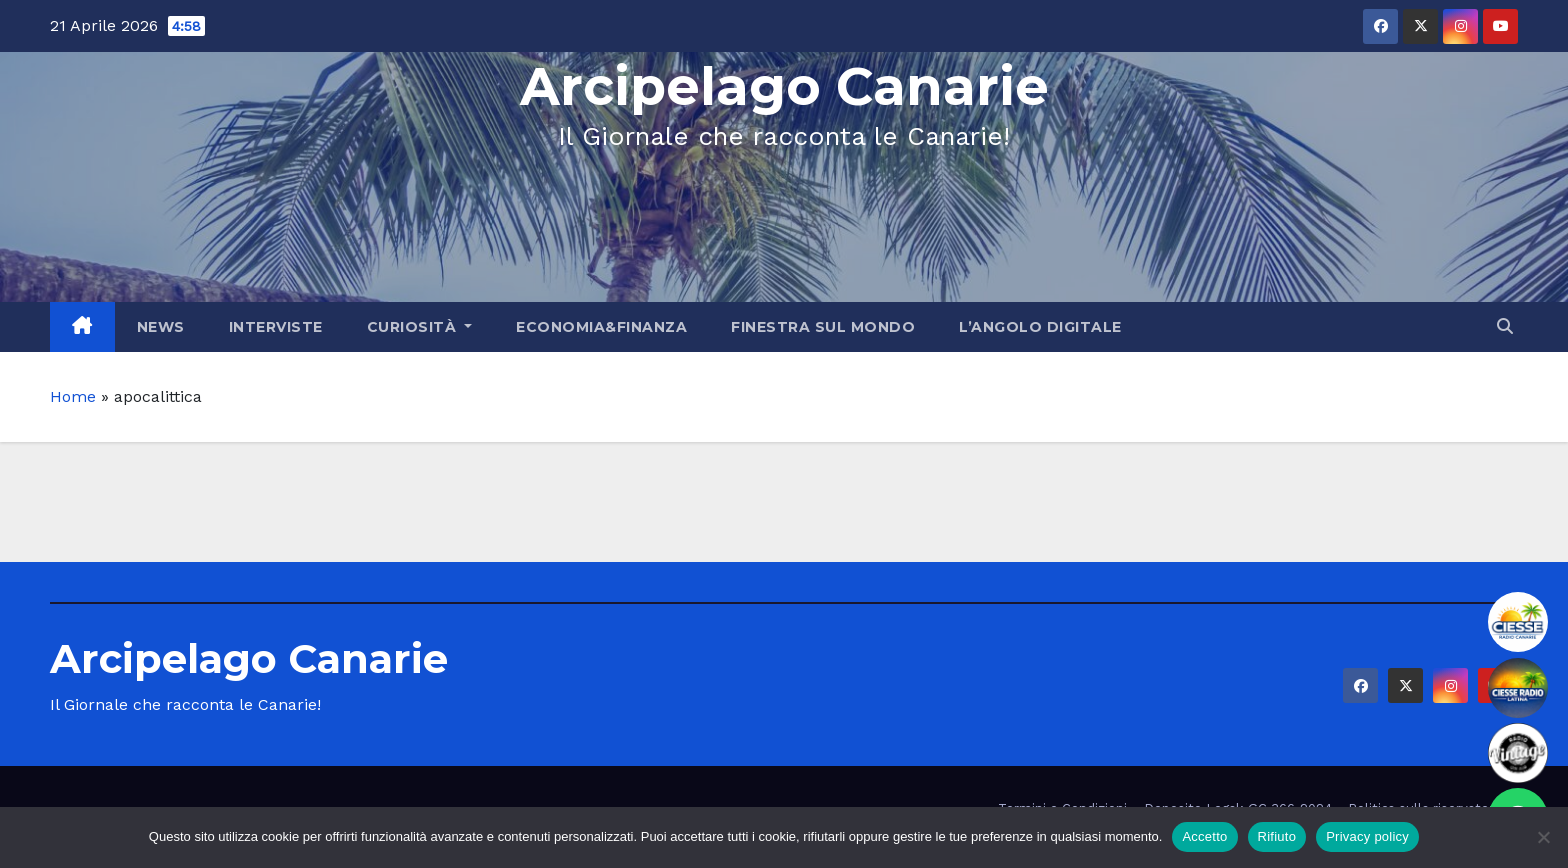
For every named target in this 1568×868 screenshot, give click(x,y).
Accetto (1204, 836)
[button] (1505, 326)
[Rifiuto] (1543, 837)
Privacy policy (1367, 836)
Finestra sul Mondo (823, 327)
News (161, 327)
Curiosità (420, 327)
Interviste (276, 327)
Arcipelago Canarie (784, 86)
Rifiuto (1277, 836)
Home (73, 396)
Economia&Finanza (601, 327)
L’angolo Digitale (1040, 327)
